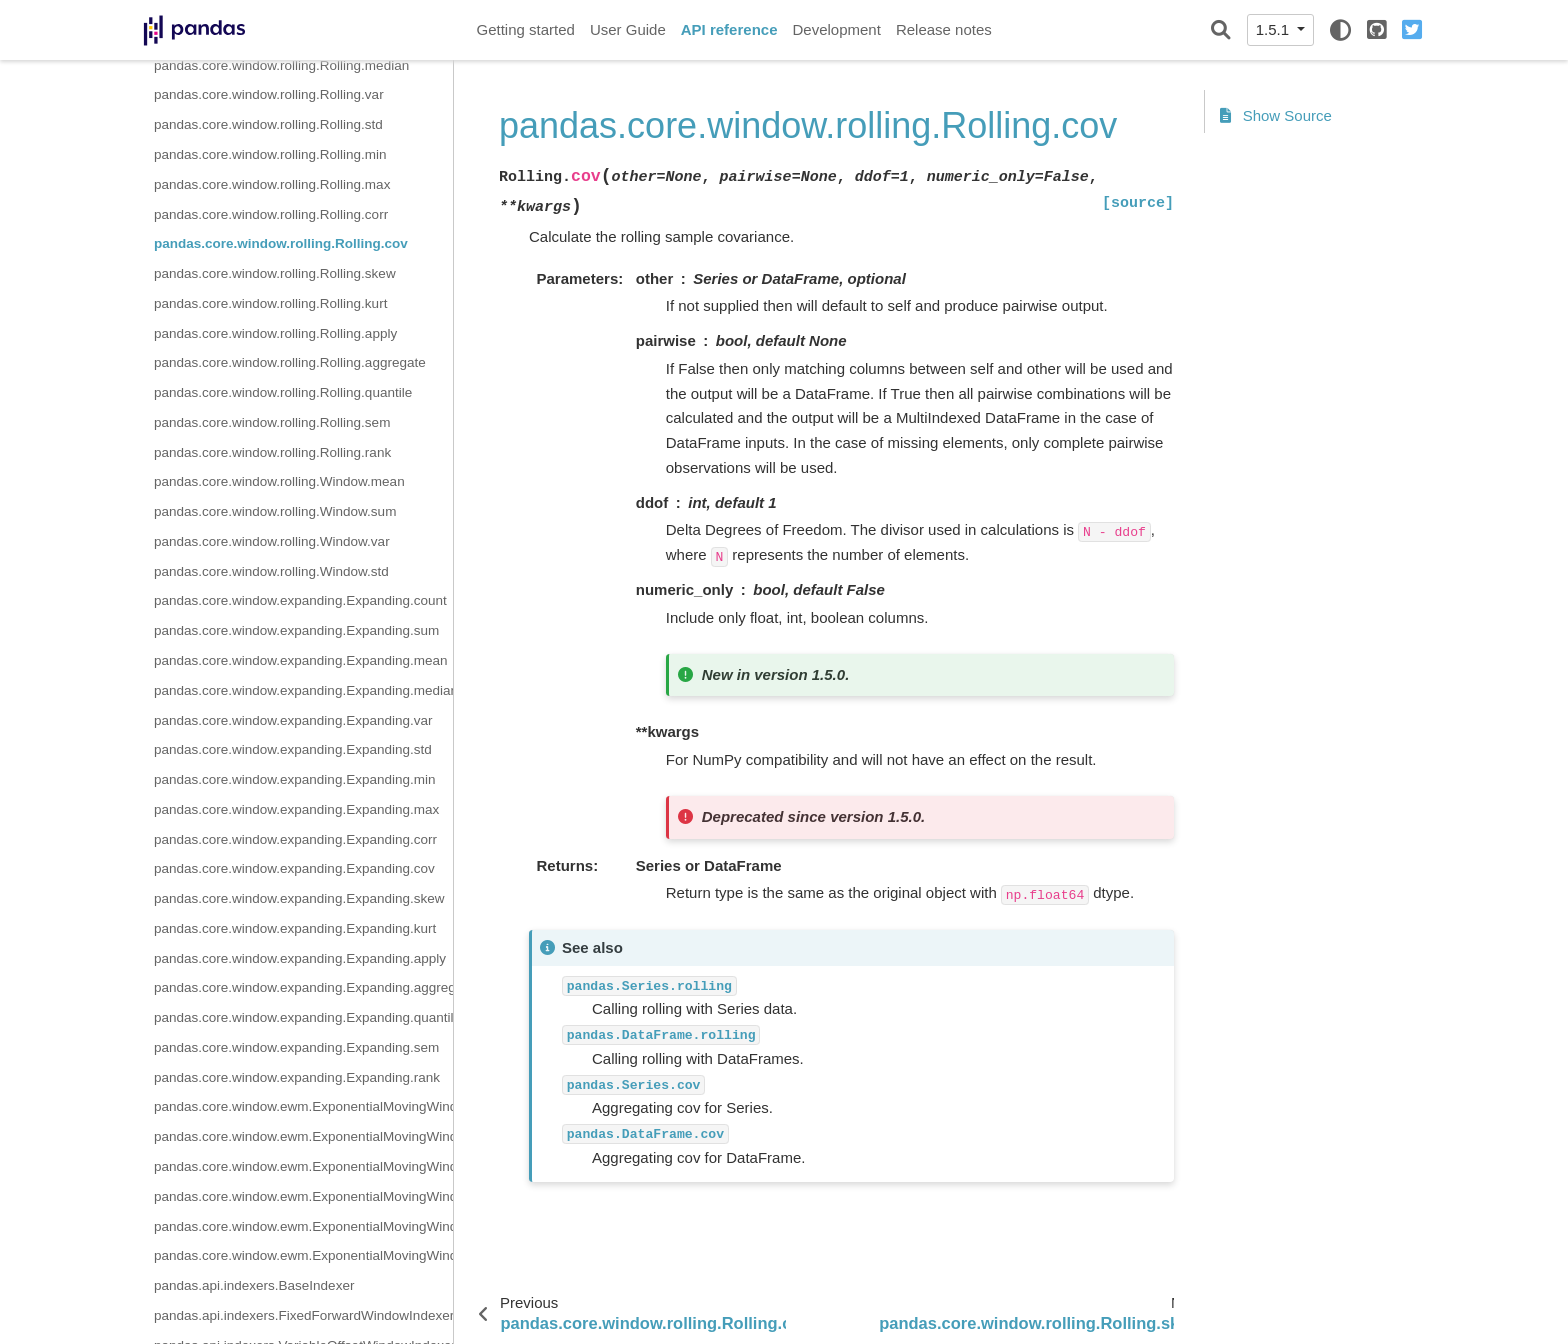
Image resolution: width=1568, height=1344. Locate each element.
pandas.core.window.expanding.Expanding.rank (297, 1077)
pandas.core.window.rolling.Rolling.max (272, 184)
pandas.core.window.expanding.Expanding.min (294, 779)
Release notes (944, 29)
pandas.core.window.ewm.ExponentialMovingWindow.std (303, 1166)
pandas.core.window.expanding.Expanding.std (293, 749)
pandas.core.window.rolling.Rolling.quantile (283, 392)
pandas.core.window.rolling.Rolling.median (281, 65)
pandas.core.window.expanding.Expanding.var (293, 720)
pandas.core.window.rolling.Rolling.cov (281, 243)
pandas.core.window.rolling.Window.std (271, 571)
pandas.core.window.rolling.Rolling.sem (272, 422)
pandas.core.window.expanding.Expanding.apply (300, 958)
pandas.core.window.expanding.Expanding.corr (295, 839)
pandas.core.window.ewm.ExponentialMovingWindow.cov (303, 1255)
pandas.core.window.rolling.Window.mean (279, 481)
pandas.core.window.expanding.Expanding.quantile (303, 1017)
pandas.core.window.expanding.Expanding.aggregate (303, 987)
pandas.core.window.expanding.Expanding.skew (299, 898)
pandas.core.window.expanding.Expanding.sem (296, 1047)
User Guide (628, 29)
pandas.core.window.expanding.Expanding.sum (296, 630)
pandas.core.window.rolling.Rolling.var (269, 94)
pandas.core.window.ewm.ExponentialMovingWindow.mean (303, 1106)
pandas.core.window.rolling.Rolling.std (268, 124)
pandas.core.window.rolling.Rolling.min (270, 154)
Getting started (526, 29)
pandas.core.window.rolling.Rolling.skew (275, 273)
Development (836, 29)
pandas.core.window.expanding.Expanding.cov (294, 868)
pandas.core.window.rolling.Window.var (272, 541)
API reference (729, 29)
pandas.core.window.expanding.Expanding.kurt (295, 928)
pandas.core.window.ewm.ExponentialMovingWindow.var (303, 1196)
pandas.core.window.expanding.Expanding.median (303, 690)
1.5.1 (1275, 29)
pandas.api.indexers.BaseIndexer (254, 1285)
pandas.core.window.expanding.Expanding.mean (300, 660)
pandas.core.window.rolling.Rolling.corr (271, 214)
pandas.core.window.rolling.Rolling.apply (275, 333)
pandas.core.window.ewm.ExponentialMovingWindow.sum (303, 1136)
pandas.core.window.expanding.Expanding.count (300, 600)
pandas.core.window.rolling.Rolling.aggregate (290, 362)
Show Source (1276, 115)
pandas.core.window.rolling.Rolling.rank (272, 452)
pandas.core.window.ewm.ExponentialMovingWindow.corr (303, 1226)
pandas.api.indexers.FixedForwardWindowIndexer (303, 1315)
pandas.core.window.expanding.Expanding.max (296, 809)
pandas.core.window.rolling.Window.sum (275, 511)
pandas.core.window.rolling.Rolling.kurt (270, 303)
